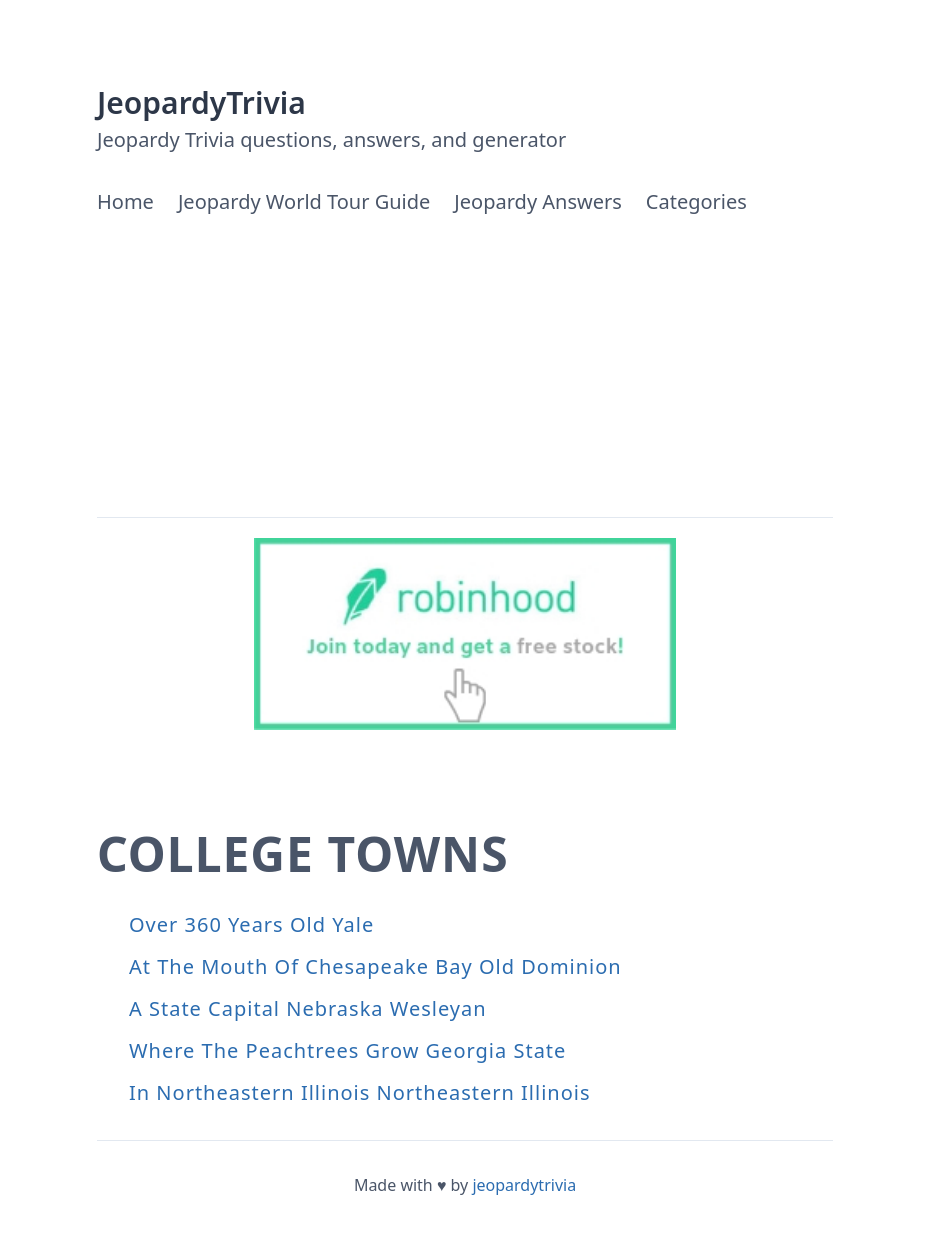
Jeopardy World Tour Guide (304, 201)
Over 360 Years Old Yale (251, 924)
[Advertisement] (465, 367)
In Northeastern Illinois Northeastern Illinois (360, 1092)
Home (125, 201)
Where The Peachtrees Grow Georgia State (347, 1050)
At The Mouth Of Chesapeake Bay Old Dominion (375, 966)
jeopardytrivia (524, 1185)
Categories (696, 201)
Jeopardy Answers (537, 201)
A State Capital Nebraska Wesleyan (308, 1008)
